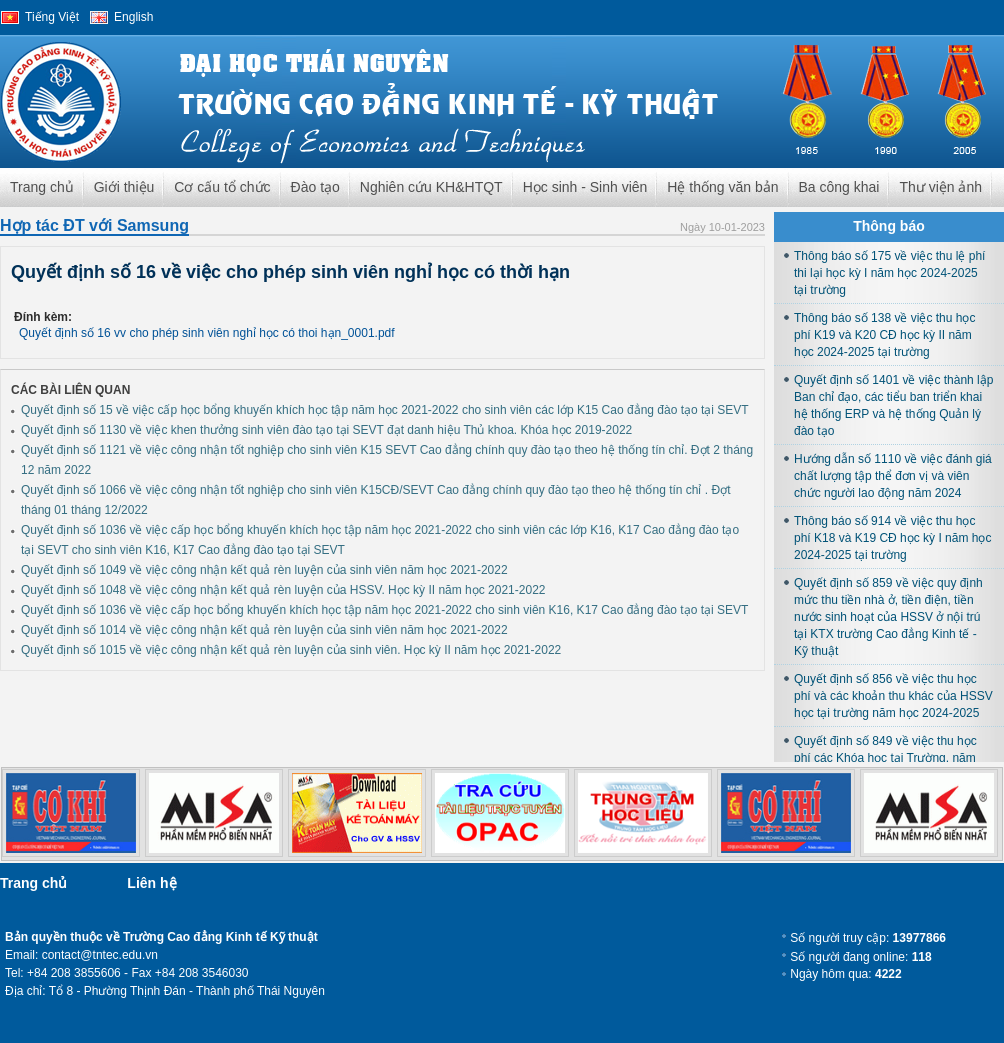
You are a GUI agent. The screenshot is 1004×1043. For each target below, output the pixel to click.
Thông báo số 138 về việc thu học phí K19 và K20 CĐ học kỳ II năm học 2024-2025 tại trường (884, 335)
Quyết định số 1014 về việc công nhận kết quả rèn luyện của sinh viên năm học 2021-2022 (264, 630)
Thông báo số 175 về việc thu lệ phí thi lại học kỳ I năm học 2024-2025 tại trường (889, 273)
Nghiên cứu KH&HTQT (431, 187)
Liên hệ (151, 883)
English (133, 17)
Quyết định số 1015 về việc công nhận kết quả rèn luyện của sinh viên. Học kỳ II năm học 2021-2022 (291, 650)
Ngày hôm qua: (845, 974)
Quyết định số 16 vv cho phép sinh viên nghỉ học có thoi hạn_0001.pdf (207, 333)
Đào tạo (315, 187)
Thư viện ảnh (940, 187)
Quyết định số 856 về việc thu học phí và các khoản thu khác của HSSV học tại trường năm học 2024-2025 (893, 696)
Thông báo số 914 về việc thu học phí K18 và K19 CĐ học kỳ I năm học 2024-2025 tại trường (892, 538)
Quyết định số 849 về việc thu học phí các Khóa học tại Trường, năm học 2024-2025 (885, 758)
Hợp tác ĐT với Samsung (94, 225)
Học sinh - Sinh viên (585, 187)
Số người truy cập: (868, 938)
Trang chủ (42, 187)
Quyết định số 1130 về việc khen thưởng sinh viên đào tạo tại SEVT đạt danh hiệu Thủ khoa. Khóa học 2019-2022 (326, 430)
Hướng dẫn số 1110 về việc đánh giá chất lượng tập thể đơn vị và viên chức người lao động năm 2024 (893, 476)
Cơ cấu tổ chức (222, 187)
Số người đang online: (860, 957)
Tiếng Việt (52, 17)
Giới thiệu (124, 187)
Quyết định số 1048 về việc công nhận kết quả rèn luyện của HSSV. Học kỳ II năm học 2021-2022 (283, 590)
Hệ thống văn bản (722, 187)
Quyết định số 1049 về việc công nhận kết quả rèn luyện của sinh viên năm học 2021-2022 (264, 570)
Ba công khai (839, 187)
